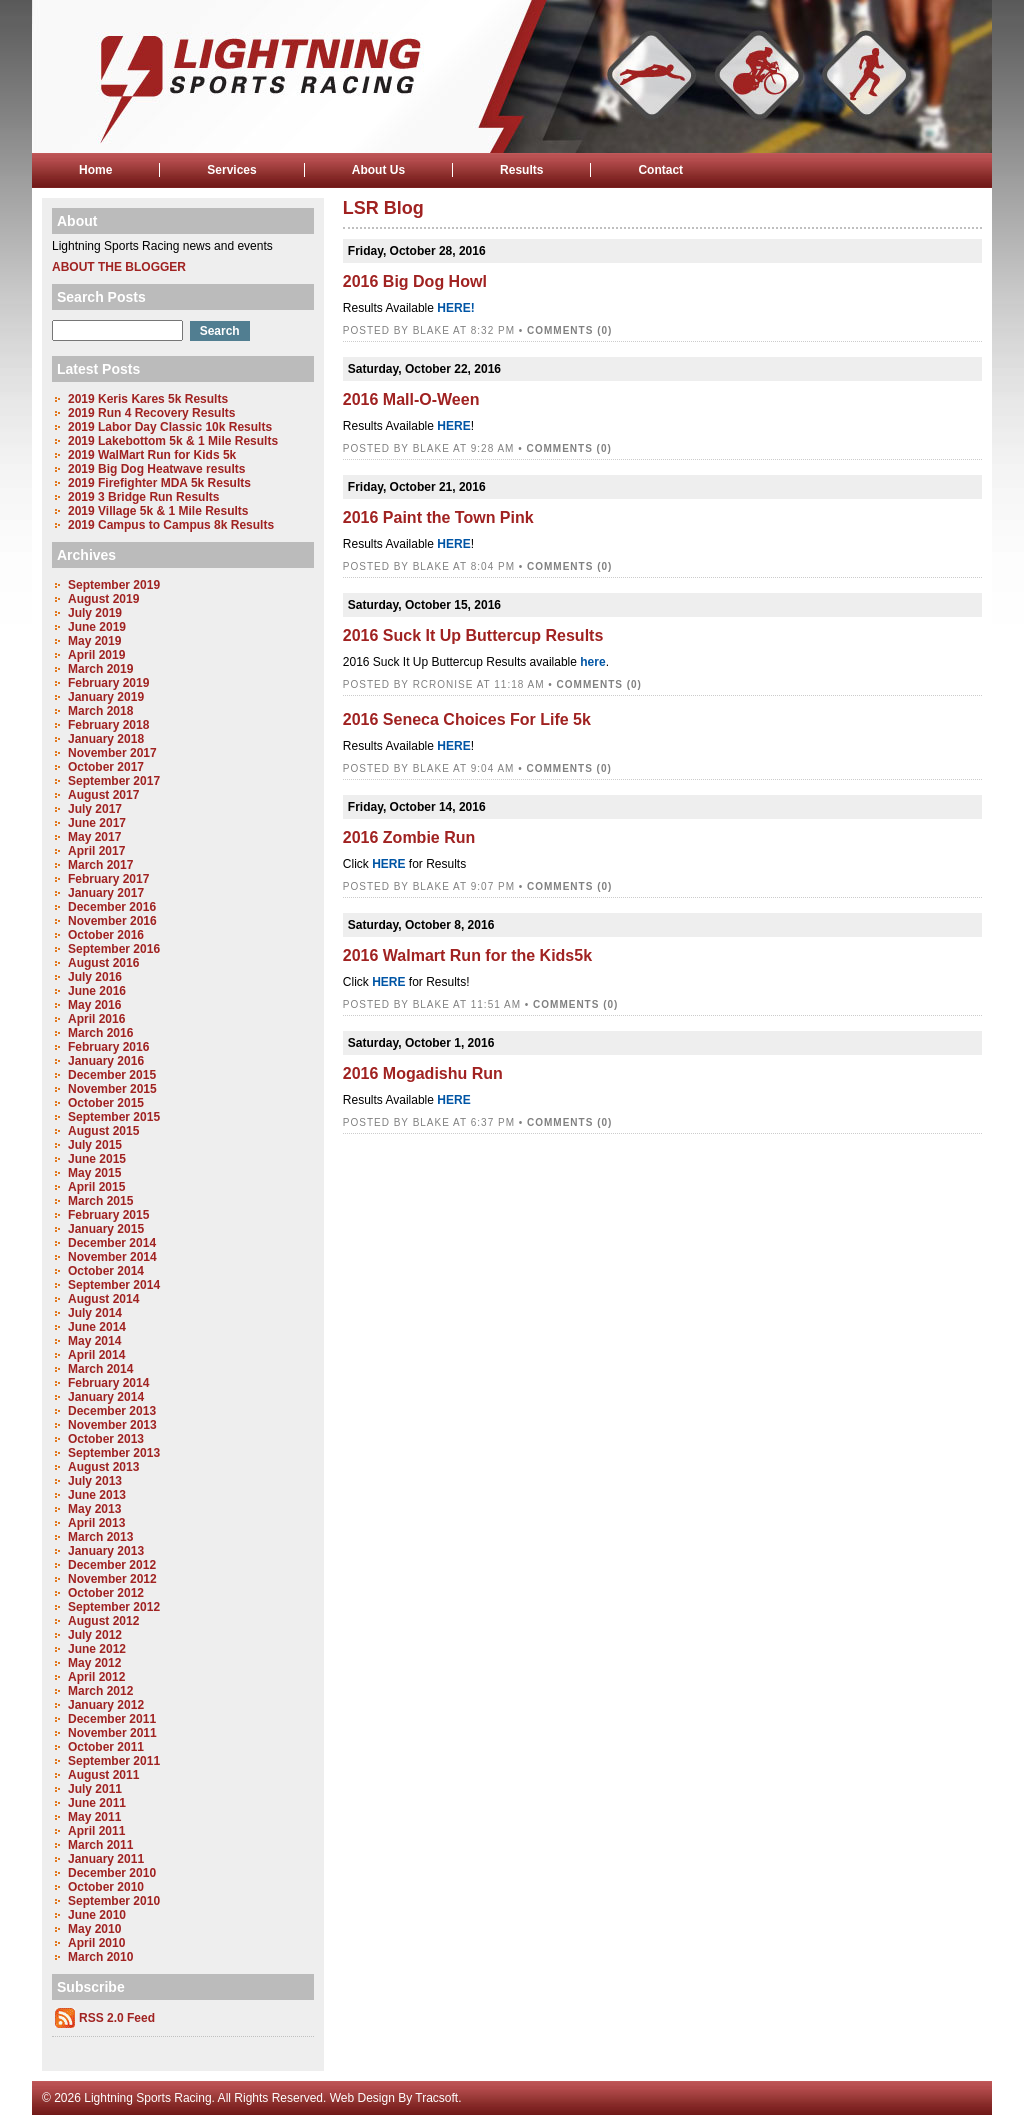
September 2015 (114, 1117)
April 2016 (96, 1019)
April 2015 (96, 1187)
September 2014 (114, 1285)
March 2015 (100, 1201)
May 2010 (94, 1929)
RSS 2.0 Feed (117, 2018)
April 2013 (96, 1523)
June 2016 (97, 991)
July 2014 (95, 1313)
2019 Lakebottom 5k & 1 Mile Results (173, 441)
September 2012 (114, 1607)
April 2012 (96, 1677)
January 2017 (106, 893)
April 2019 (96, 655)
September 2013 (114, 1453)
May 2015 (94, 1173)
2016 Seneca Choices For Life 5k (467, 719)
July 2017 (95, 809)
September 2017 (114, 781)
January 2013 (106, 1551)
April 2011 (96, 1831)
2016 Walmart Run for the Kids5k (467, 955)
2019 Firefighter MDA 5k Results (159, 483)
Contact (660, 170)
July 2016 (95, 977)
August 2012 (103, 1621)
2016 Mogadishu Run (423, 1073)
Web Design (362, 2098)
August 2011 (103, 1775)
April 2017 (96, 851)
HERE (453, 426)
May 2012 (94, 1663)
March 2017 (100, 865)
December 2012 (112, 1565)
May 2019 (94, 641)
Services (231, 170)
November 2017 (112, 753)
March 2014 (100, 1369)
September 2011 (114, 1761)
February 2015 (108, 1215)
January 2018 (106, 739)
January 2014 (106, 1397)
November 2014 (112, 1257)
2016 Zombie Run (409, 837)
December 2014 (112, 1243)
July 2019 (95, 613)
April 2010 (96, 1943)
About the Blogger (119, 267)
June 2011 (97, 1803)
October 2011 (106, 1747)
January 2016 (106, 1061)
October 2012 (106, 1593)
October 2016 (106, 935)
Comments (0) (569, 330)
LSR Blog (383, 208)
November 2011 (112, 1733)
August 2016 (103, 963)
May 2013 (94, 1509)
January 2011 (106, 1859)
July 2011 (95, 1789)
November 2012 (112, 1579)
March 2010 (100, 1957)
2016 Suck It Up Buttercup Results (473, 635)
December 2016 (112, 907)
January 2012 (106, 1705)
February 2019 (108, 683)
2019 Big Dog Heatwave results (156, 469)
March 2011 (100, 1845)
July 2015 (95, 1145)
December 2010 (112, 1873)
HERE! (455, 308)
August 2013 (103, 1467)
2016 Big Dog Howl (415, 281)
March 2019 (100, 669)
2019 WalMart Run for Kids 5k (152, 455)
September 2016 (114, 949)
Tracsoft (436, 2098)
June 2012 (97, 1649)
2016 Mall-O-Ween (411, 399)
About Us (378, 170)
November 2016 (112, 921)
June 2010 (97, 1915)
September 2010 (114, 1901)
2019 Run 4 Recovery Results (151, 413)
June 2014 (97, 1327)
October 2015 (106, 1103)
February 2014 (108, 1383)
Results (521, 170)
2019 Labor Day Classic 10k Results (170, 427)
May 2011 (94, 1817)
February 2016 (108, 1047)
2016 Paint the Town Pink (438, 517)
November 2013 (112, 1425)
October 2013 (106, 1439)
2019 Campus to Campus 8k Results (171, 525)
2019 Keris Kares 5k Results (148, 399)
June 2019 (97, 627)
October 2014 (106, 1271)
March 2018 (100, 711)
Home (95, 170)
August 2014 (103, 1299)
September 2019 (114, 585)
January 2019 (106, 697)
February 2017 (108, 879)
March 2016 (100, 1033)
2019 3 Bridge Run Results (143, 497)
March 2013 (100, 1537)
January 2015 (106, 1229)
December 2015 (112, 1075)
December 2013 (112, 1411)
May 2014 (94, 1341)
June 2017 (97, 823)
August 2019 (103, 599)
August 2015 (103, 1131)
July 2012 (95, 1635)
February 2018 (108, 725)
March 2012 (100, 1691)
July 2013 (95, 1481)
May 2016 (94, 1005)
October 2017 (106, 767)
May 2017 (94, 837)
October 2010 (106, 1887)
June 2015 (97, 1159)
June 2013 (97, 1495)
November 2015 (112, 1089)
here (592, 662)
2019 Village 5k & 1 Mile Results (158, 511)
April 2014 (96, 1355)
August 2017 (103, 795)
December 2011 (112, 1719)
